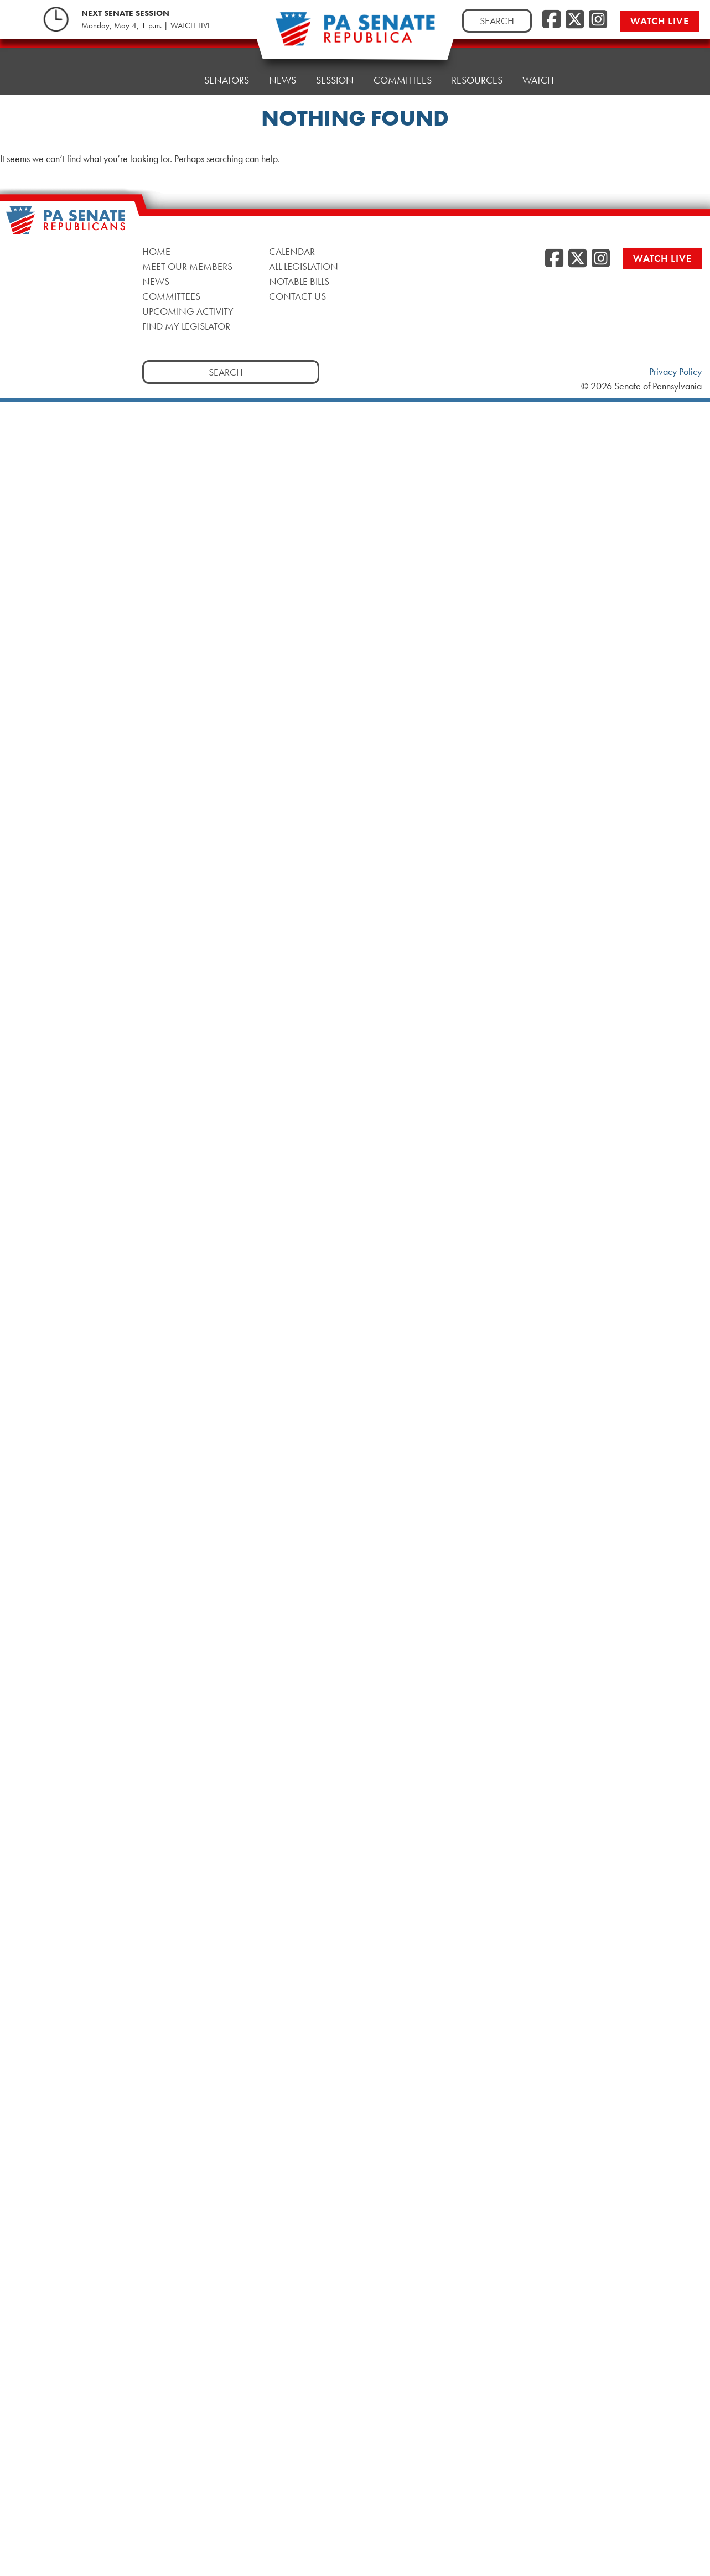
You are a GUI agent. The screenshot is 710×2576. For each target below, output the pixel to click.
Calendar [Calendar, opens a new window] (292, 251)
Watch (538, 60)
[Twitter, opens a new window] (575, 20)
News (282, 71)
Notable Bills (299, 281)
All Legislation (303, 266)
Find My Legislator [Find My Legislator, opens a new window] (186, 326)
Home (170, 77)
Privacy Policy (675, 372)
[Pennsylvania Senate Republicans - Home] (355, 34)
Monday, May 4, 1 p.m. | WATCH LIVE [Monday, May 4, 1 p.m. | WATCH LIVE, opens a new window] (146, 25)
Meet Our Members (187, 266)
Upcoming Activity (188, 311)
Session (335, 69)
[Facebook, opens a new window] (551, 20)
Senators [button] (226, 74)
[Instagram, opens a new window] (598, 20)
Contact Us (297, 296)
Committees (403, 66)
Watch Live (659, 20)
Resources (477, 63)
